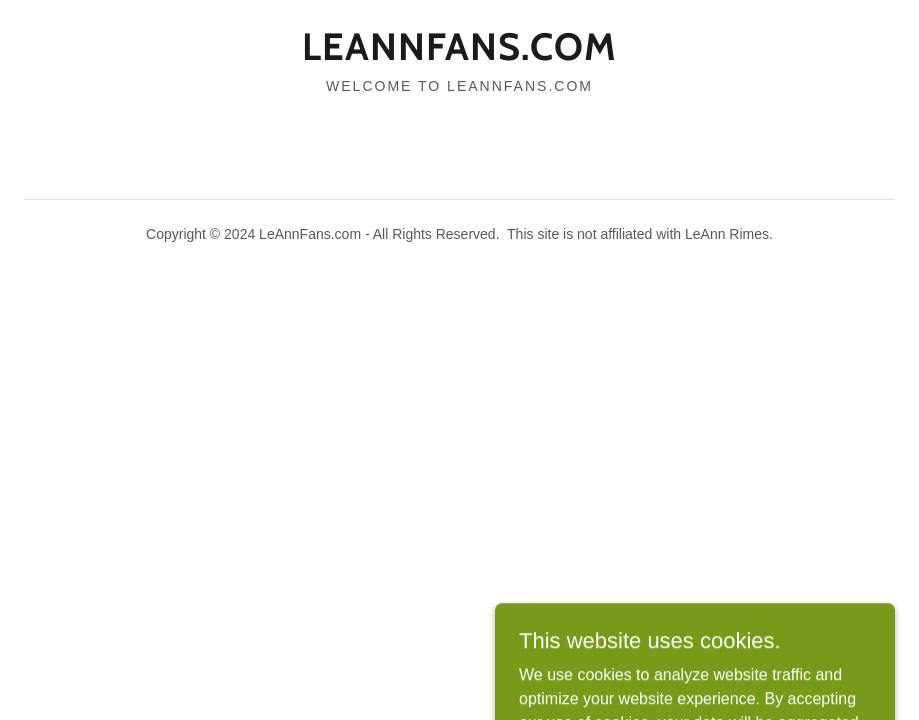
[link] (459, 54)
